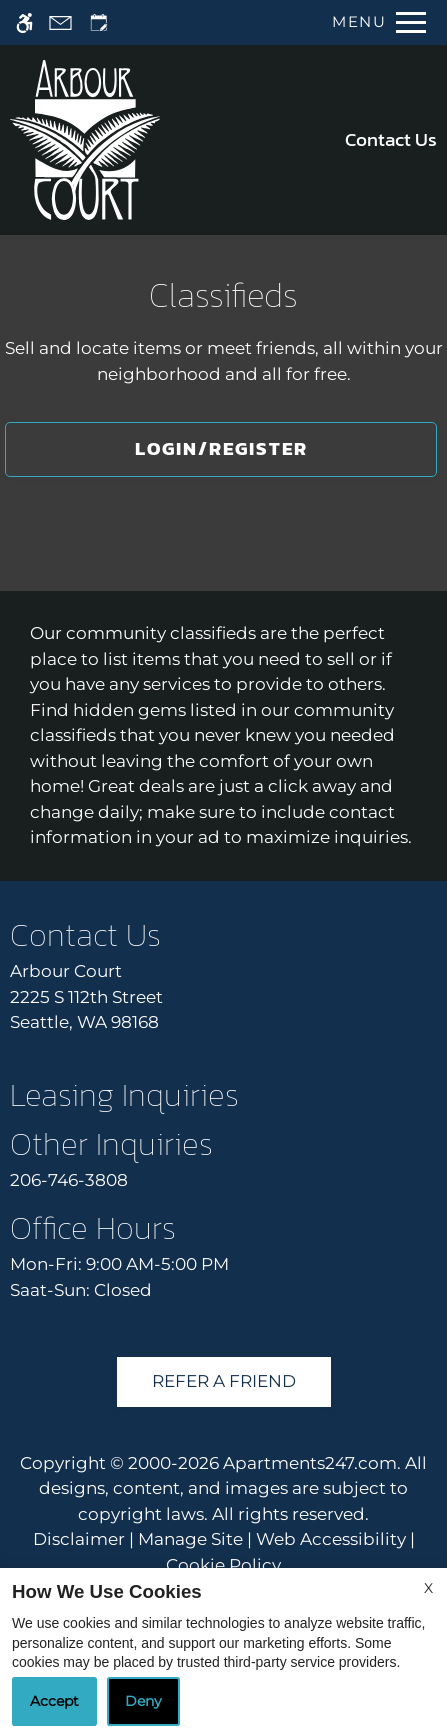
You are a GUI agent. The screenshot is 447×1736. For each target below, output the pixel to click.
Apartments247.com (310, 1463)
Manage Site (190, 1539)
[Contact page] (60, 22)
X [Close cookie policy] (428, 1588)
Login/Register (221, 448)
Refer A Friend (224, 1381)
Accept (54, 1701)
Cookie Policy (223, 1565)
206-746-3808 (69, 1180)
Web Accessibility (331, 1539)
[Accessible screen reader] (24, 22)
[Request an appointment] (99, 22)
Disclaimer (79, 1539)
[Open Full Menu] (374, 22)
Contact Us (391, 139)
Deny (143, 1701)
